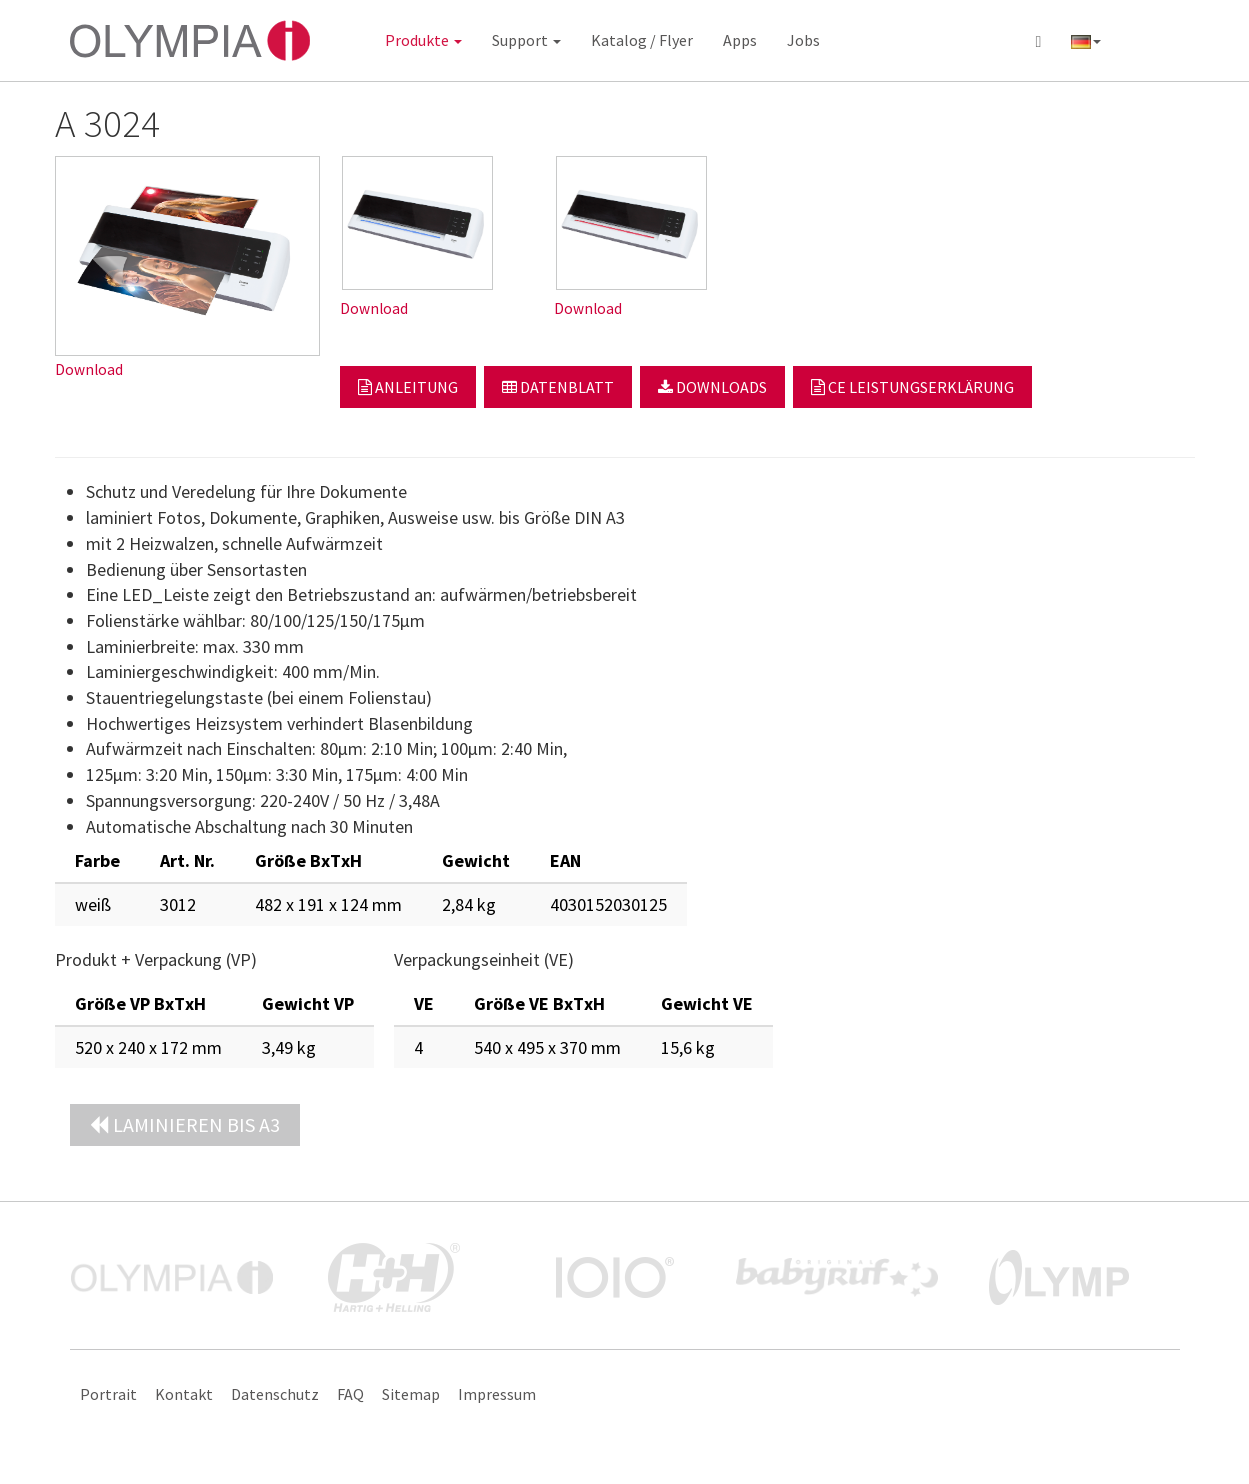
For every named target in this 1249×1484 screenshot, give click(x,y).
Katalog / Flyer (642, 40)
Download (89, 369)
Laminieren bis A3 (185, 1124)
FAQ (350, 1394)
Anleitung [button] (408, 387)
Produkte (423, 40)
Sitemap (411, 1394)
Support (526, 40)
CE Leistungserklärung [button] (912, 387)
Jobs (803, 40)
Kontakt (184, 1394)
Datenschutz (275, 1394)
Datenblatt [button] (558, 387)
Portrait (108, 1394)
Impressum (497, 1394)
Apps (740, 40)
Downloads (712, 387)
